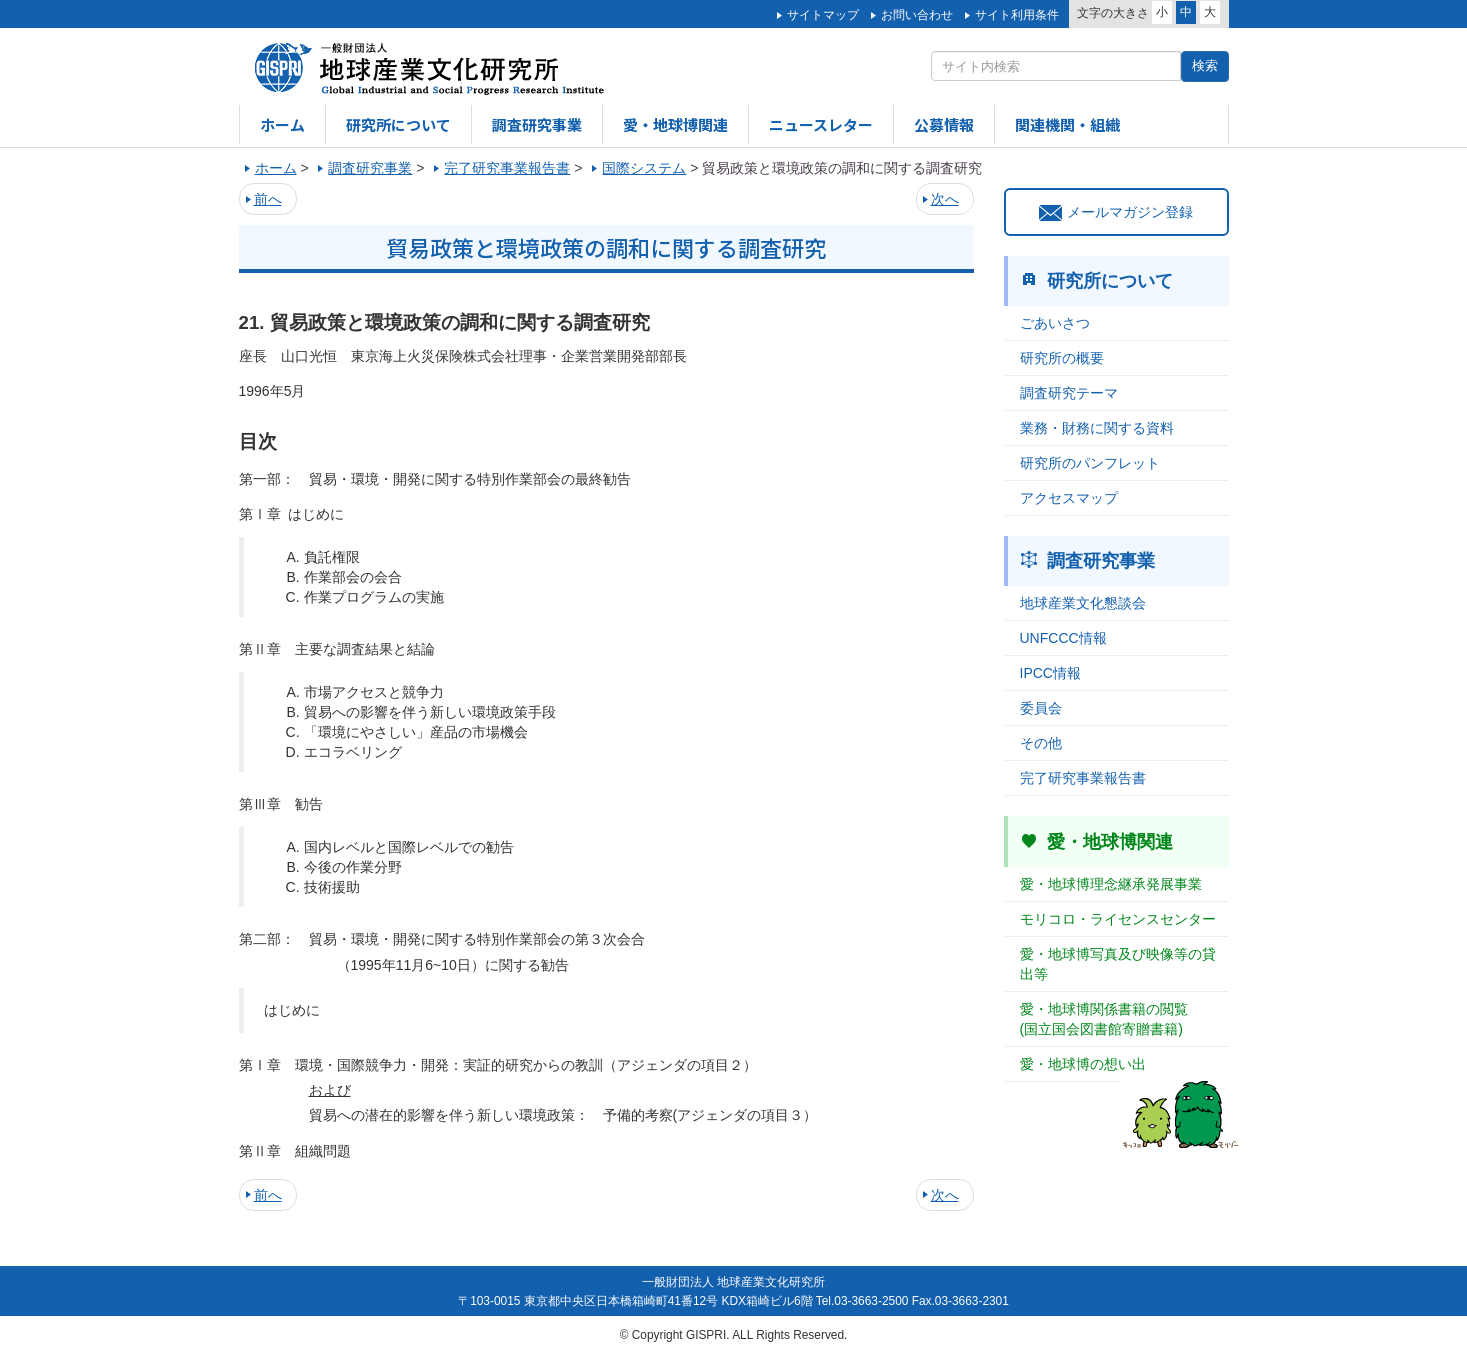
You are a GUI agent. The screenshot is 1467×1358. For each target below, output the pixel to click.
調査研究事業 (537, 124)
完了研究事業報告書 (1083, 778)
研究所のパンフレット (1090, 463)
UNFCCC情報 (1063, 638)
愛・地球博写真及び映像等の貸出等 (1118, 964)
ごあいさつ (1055, 323)
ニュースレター (821, 124)
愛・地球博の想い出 (1083, 1064)
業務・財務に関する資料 (1097, 428)
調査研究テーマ (1069, 393)
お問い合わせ (917, 15)
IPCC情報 (1050, 673)
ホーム (282, 124)
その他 (1041, 743)
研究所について (398, 124)
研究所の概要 (1062, 358)
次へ (945, 199)
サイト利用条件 (1017, 15)
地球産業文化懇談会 (1083, 603)
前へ (268, 199)
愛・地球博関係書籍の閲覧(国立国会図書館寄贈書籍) (1104, 1019)
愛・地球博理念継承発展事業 (1111, 884)
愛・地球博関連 (675, 124)
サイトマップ (823, 15)
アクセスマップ (1069, 498)
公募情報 (944, 124)
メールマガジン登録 (1116, 212)
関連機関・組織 (1067, 124)
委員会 (1041, 708)
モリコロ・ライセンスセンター (1118, 919)
